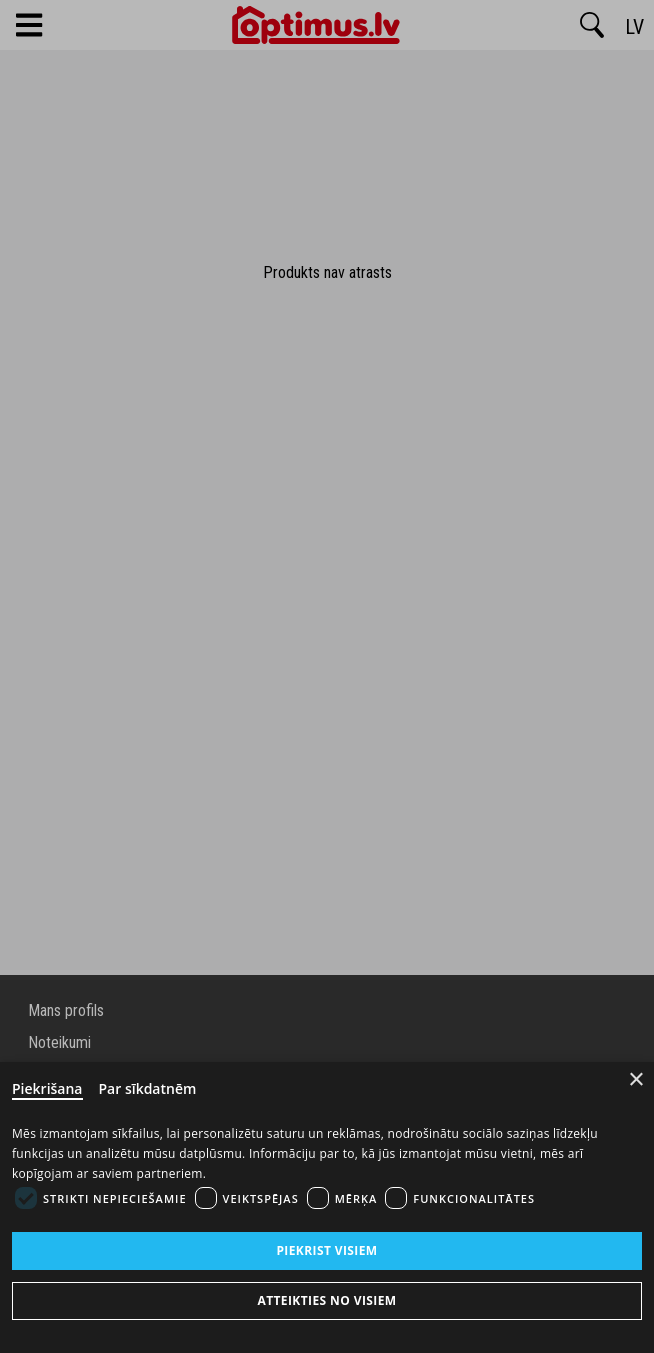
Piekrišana (47, 1088)
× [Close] (636, 1079)
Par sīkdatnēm (148, 1088)
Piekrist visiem (326, 1250)
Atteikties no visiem (326, 1300)
